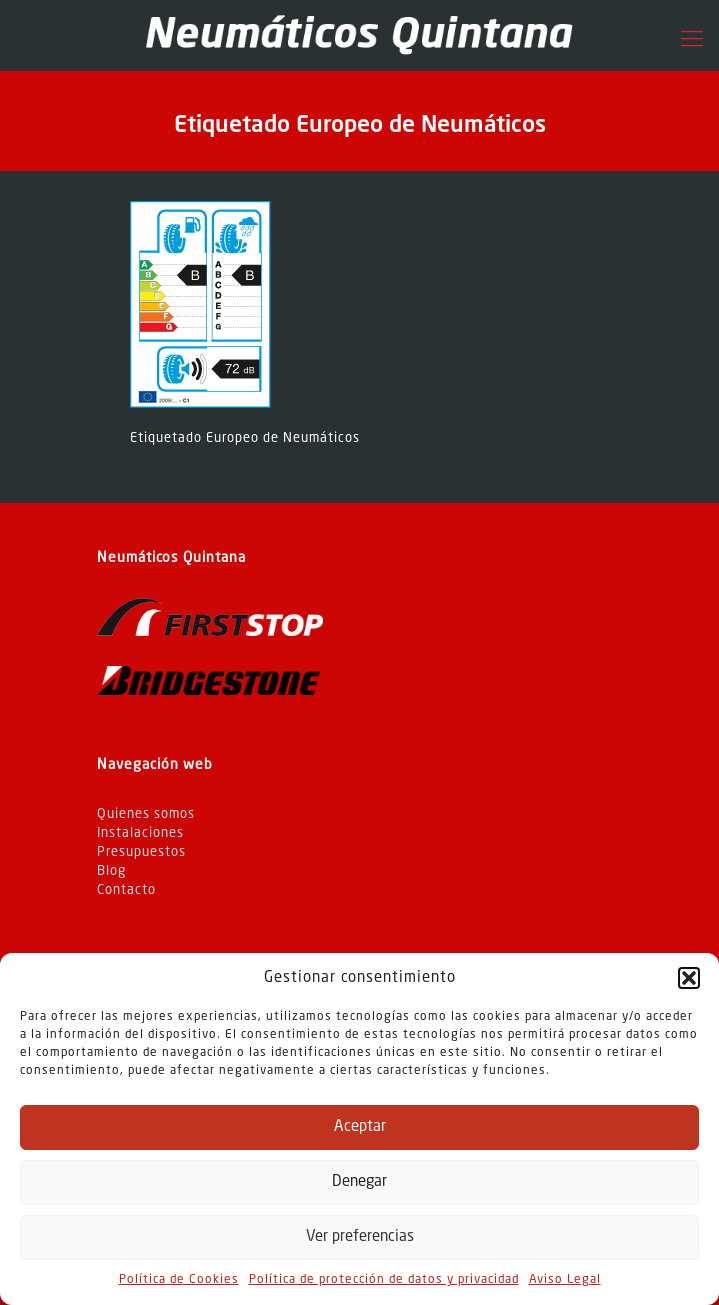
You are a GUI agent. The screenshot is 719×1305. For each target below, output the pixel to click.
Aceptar (360, 1127)
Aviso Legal (565, 1280)
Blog (111, 871)
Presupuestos (141, 852)
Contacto (126, 890)
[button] (689, 978)
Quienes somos (146, 814)
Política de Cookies (179, 1280)
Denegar (359, 1182)
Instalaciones (140, 833)
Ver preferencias (360, 1237)
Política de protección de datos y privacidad (384, 1280)
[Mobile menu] (692, 40)
